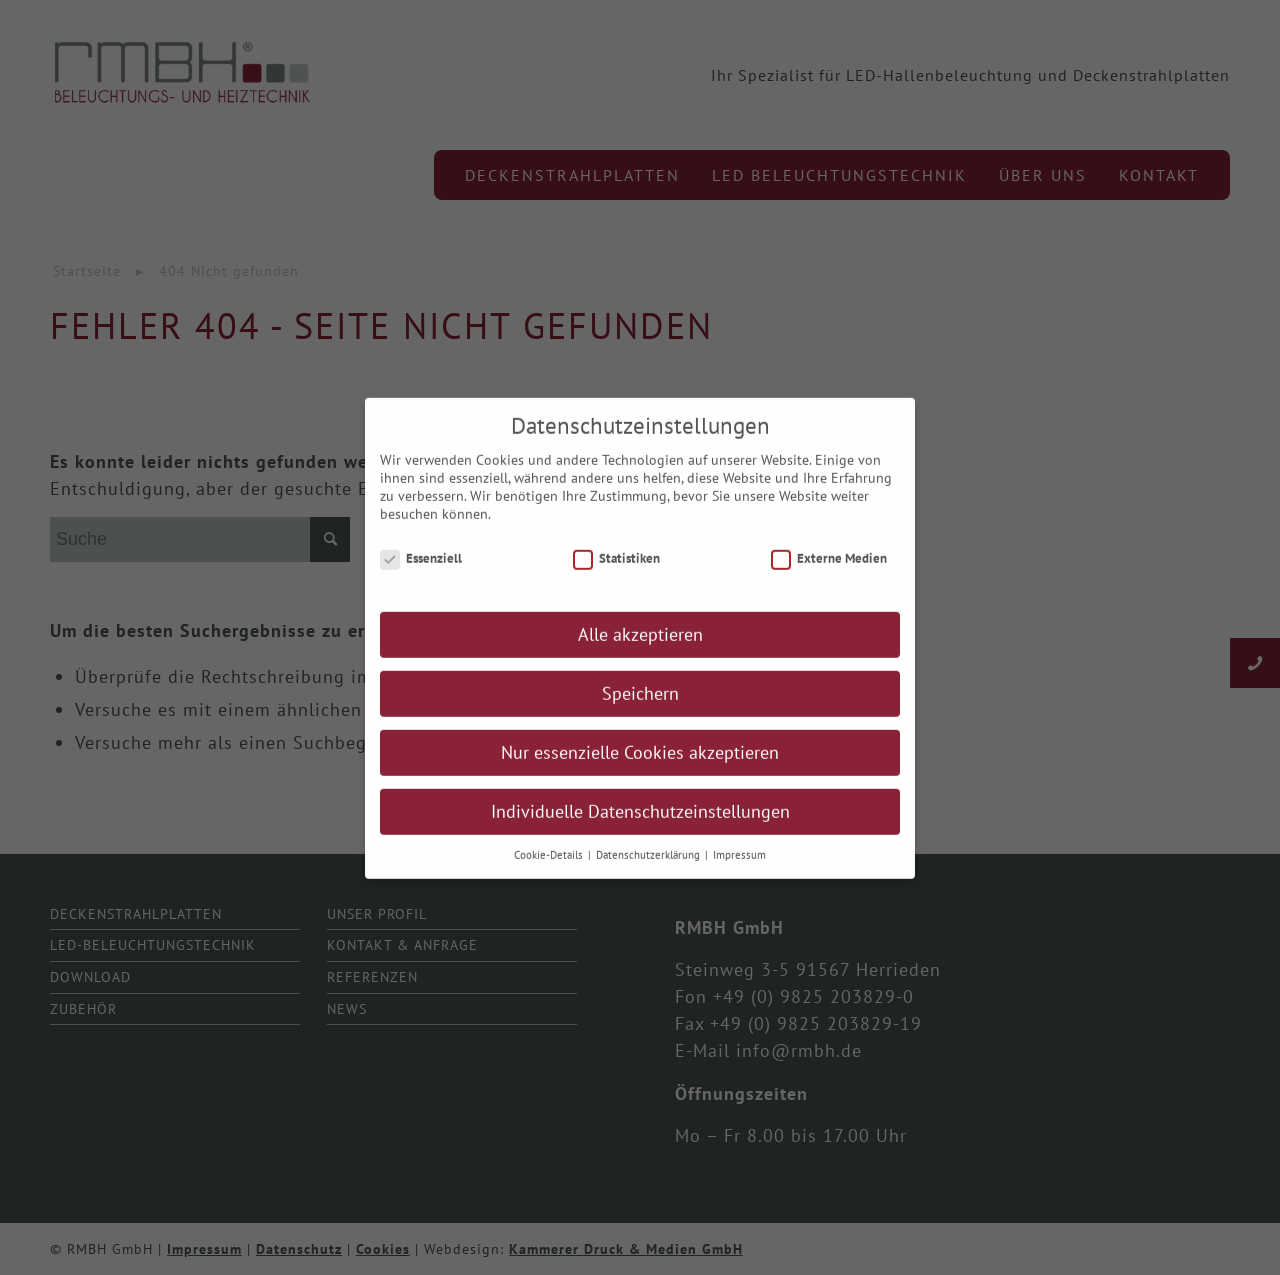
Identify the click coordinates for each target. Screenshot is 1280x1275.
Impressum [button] (739, 868)
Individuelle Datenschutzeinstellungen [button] (640, 824)
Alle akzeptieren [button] (640, 647)
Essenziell (421, 570)
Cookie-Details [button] (550, 868)
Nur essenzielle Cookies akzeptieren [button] (640, 765)
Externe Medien (829, 570)
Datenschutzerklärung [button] (649, 868)
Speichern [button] (640, 706)
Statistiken (616, 570)
